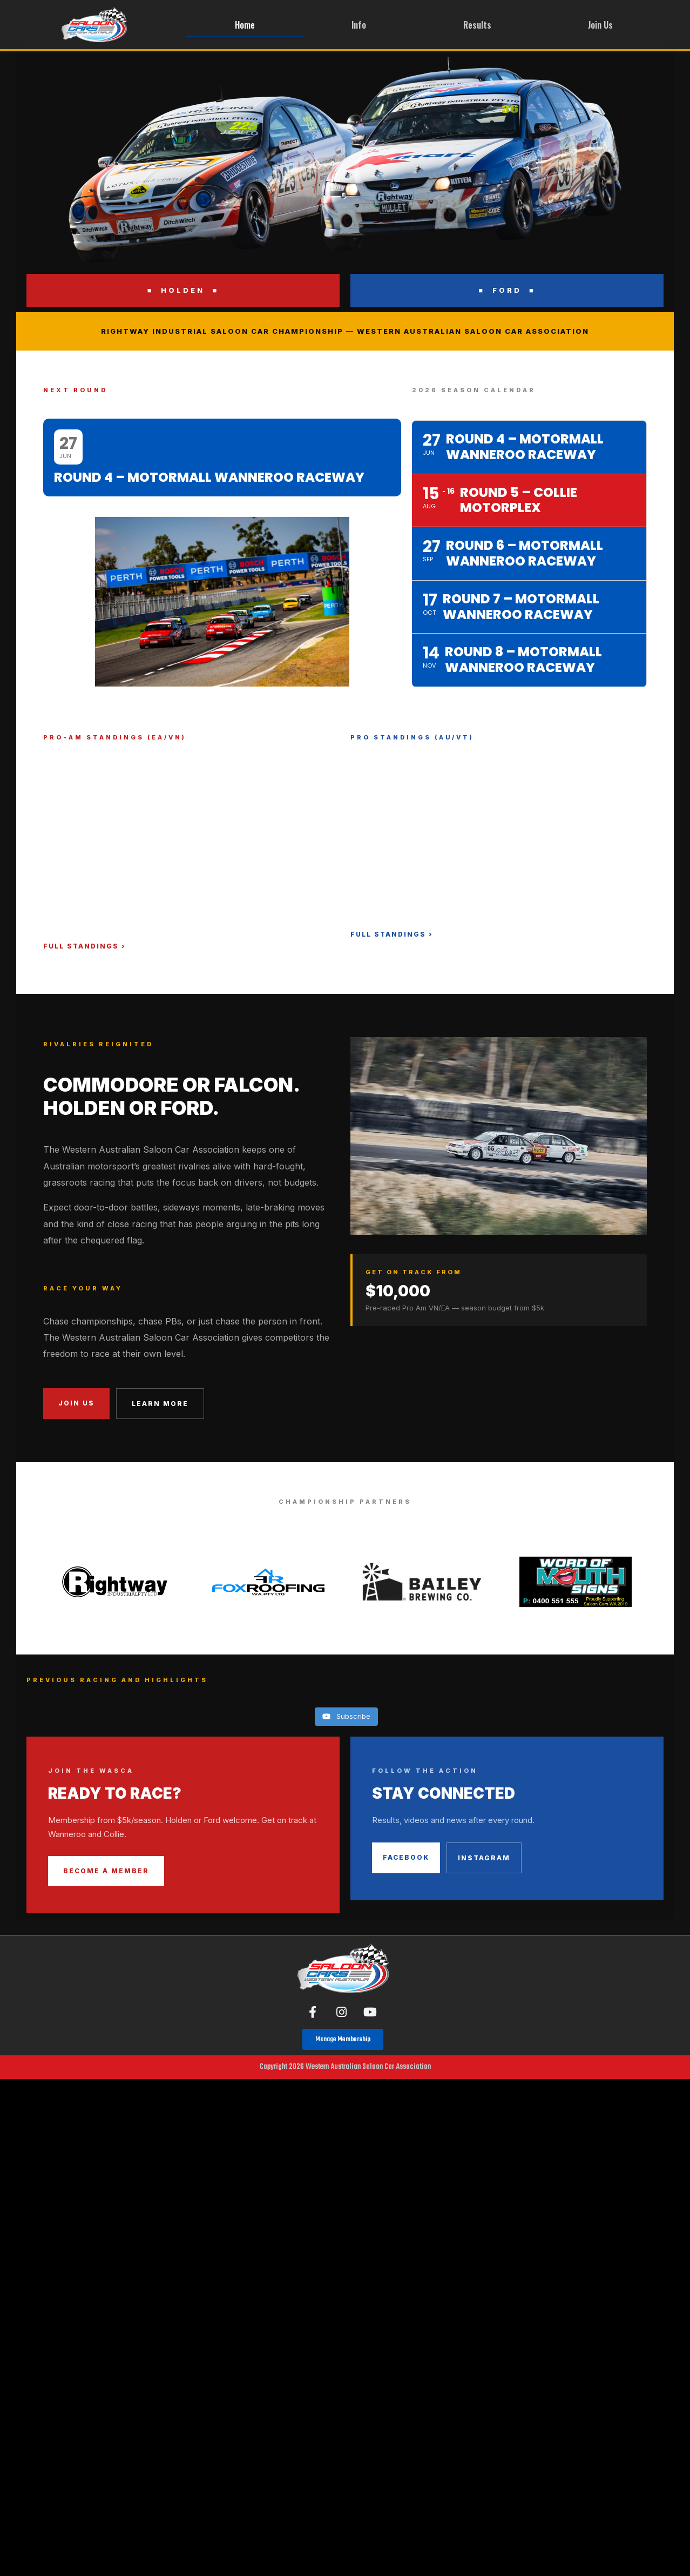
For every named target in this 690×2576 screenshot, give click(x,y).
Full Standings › (84, 946)
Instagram (484, 1858)
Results (477, 24)
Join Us (600, 24)
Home (245, 24)
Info (358, 24)
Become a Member (106, 1871)
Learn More (160, 1404)
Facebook (406, 1857)
